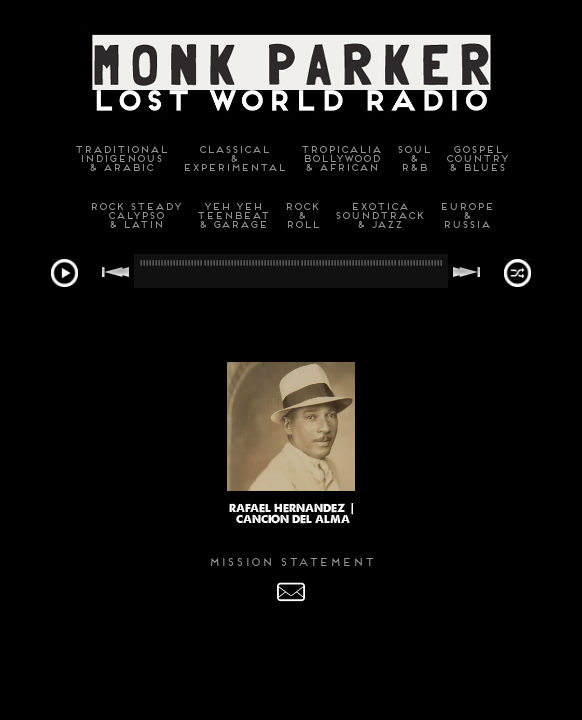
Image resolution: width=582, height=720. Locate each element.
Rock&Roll (301, 215)
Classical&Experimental (233, 158)
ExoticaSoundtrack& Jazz (379, 215)
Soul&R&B (413, 158)
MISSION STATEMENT (291, 562)
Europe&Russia (466, 215)
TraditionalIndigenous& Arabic (120, 158)
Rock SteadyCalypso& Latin (135, 215)
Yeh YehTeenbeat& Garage (232, 215)
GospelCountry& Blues (476, 158)
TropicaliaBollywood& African (340, 158)
